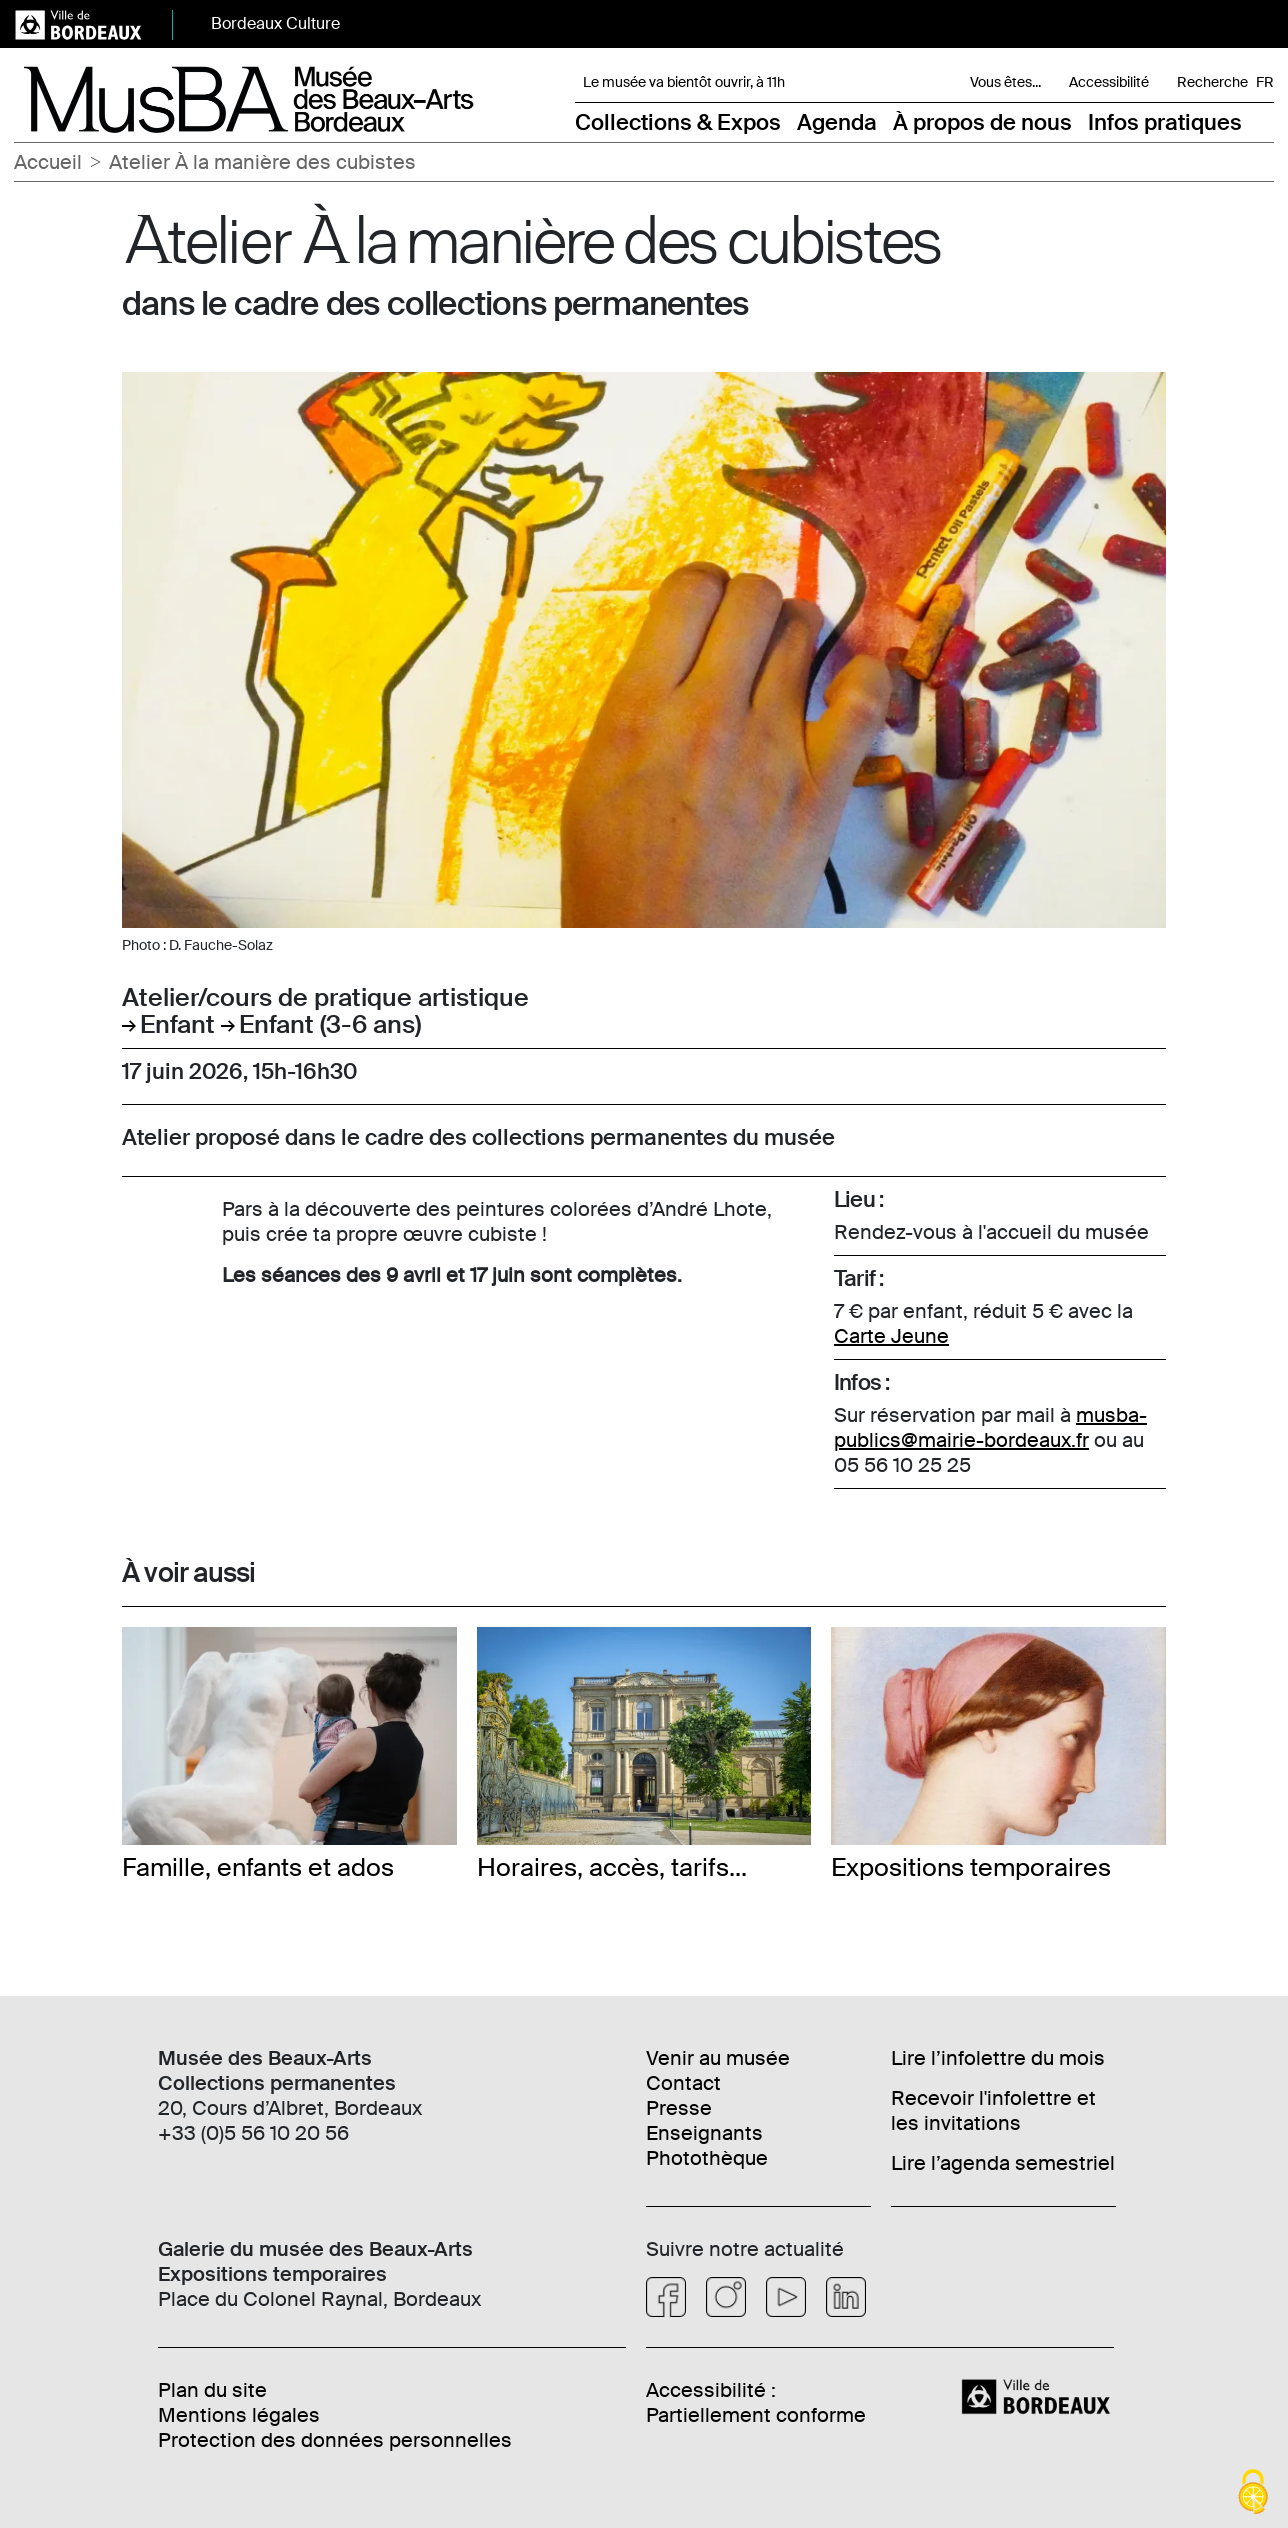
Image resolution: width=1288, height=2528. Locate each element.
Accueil (48, 162)
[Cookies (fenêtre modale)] (1253, 2493)
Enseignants (704, 2133)
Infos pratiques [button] (1165, 122)
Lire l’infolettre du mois (998, 2058)
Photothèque (707, 2158)
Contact (683, 2083)
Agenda (837, 122)
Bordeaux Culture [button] (275, 23)
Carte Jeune (891, 1336)
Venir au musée (718, 2058)
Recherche (1212, 82)
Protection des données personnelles (335, 2440)
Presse (679, 2108)
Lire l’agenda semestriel (1003, 2163)
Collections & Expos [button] (678, 122)
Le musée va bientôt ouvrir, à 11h (684, 82)
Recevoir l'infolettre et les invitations (993, 2110)
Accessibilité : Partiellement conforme (756, 2402)
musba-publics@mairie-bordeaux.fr (990, 1427)
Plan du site (212, 2390)
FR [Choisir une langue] (1265, 82)
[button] (1262, 122)
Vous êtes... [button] (1005, 82)
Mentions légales (239, 2415)
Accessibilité (1109, 82)
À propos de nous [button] (982, 122)
